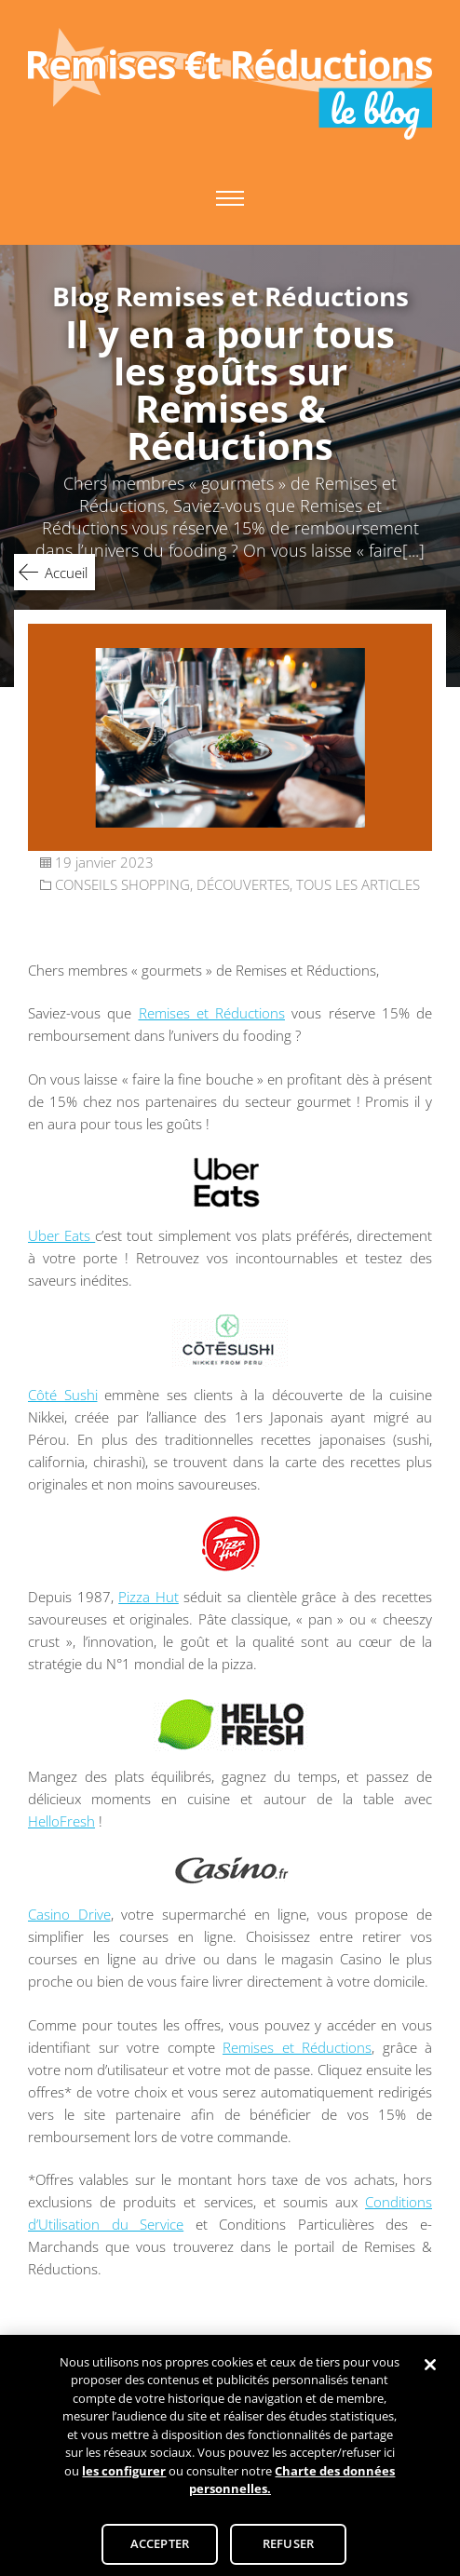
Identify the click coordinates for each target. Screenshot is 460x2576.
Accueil (66, 572)
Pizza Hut (148, 1596)
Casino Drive (69, 1914)
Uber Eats (61, 1235)
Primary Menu (230, 198)
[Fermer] (430, 2377)
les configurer (124, 2483)
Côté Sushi (63, 1394)
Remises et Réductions (212, 1013)
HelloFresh (61, 1821)
